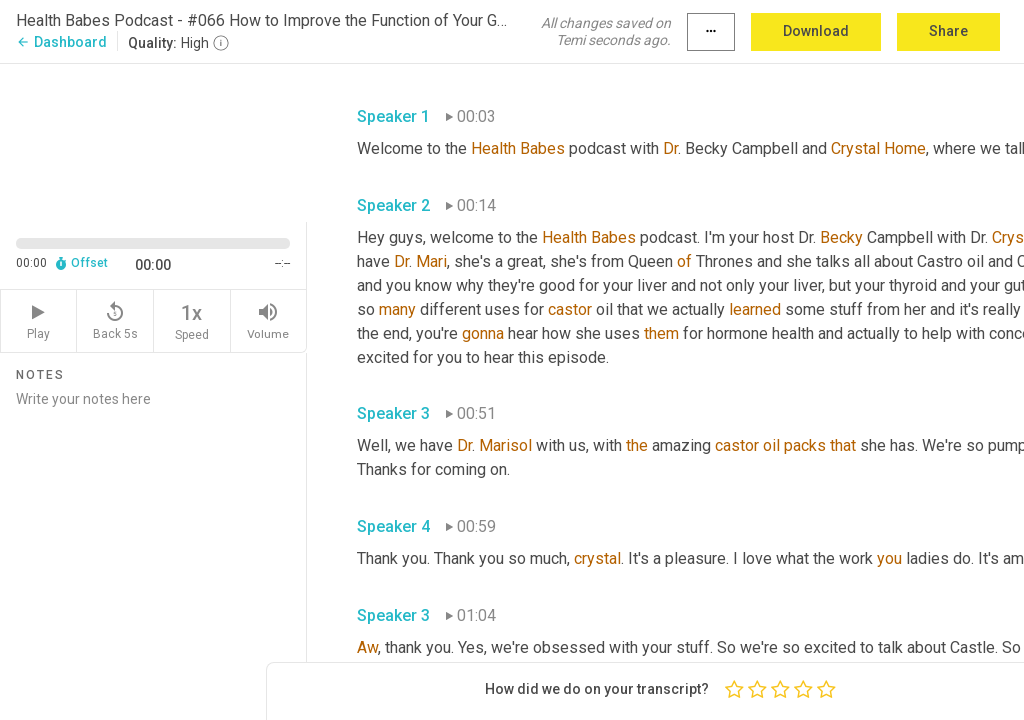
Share (948, 31)
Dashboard (61, 42)
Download (816, 31)
